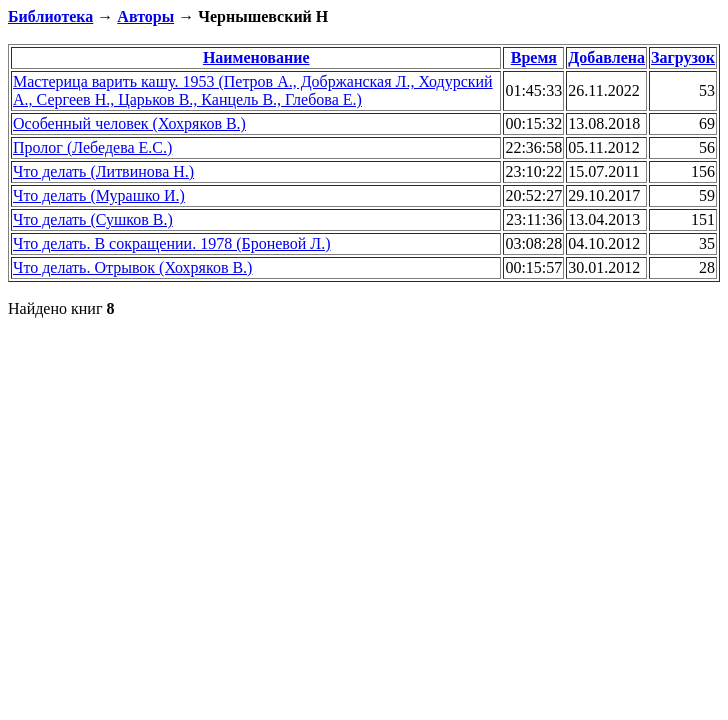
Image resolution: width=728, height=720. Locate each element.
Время (534, 57)
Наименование (256, 57)
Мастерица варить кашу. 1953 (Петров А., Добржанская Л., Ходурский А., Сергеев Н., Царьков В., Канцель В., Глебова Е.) (253, 90)
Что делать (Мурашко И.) (99, 195)
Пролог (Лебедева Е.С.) (92, 147)
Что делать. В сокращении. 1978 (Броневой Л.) (172, 243)
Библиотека (50, 16)
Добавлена (606, 57)
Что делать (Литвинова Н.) (103, 171)
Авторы (145, 16)
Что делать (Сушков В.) (93, 219)
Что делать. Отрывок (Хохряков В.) (132, 267)
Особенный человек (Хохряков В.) (129, 123)
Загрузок (683, 57)
